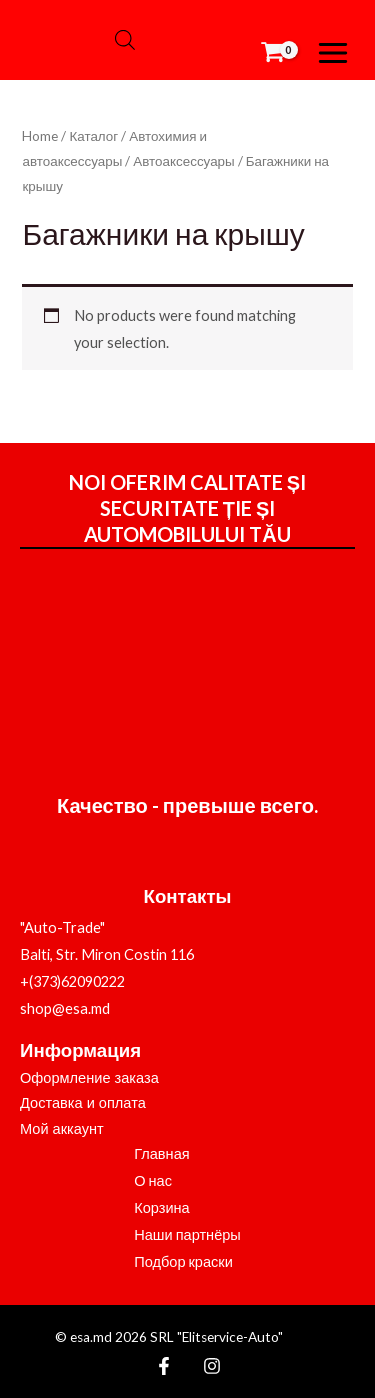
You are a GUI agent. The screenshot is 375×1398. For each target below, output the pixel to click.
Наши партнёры (187, 1234)
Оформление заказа (89, 1078)
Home (40, 136)
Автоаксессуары (183, 161)
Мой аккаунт (62, 1129)
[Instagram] (212, 1366)
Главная (162, 1153)
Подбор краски (183, 1261)
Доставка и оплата (83, 1103)
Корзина (162, 1207)
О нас (153, 1180)
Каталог (93, 136)
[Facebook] (164, 1366)
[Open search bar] (125, 40)
